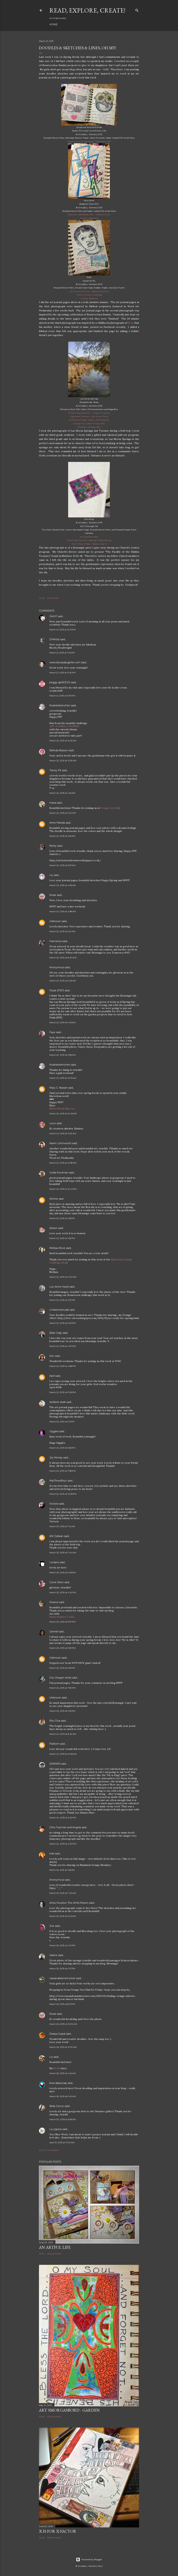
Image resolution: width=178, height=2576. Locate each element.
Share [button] (42, 598)
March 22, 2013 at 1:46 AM (62, 793)
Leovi (52, 1123)
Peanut (53, 1602)
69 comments (54, 2253)
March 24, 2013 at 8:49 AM (62, 1734)
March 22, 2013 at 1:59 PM (62, 1238)
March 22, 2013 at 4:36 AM (62, 885)
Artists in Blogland (89, 218)
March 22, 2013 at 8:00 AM (62, 957)
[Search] (137, 9)
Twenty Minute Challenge (89, 294)
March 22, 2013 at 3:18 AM (62, 836)
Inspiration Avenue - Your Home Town (89, 416)
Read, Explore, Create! (87, 10)
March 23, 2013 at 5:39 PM (62, 1648)
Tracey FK (55, 770)
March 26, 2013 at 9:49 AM (62, 2096)
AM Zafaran (56, 1536)
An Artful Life (55, 2247)
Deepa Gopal (57, 2033)
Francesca (55, 941)
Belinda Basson (58, 750)
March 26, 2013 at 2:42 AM (62, 2073)
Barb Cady (55, 1332)
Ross (131, 322)
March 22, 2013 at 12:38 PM (62, 1162)
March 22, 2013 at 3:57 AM (62, 865)
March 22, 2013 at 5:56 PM (62, 1447)
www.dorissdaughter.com (64, 662)
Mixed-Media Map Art (62, 1108)
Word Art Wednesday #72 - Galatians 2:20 (89, 214)
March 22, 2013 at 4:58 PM (62, 1366)
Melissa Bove (57, 1248)
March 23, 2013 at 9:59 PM (62, 1711)
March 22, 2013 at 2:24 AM (62, 813)
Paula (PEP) (56, 990)
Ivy (51, 875)
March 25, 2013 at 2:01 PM (62, 1945)
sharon (53, 1228)
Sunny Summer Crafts (61, 1616)
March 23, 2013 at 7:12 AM (62, 1526)
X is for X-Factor (57, 2531)
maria (52, 802)
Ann (51, 1355)
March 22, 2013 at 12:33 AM (62, 740)
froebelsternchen (59, 705)
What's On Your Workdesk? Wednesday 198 (89, 141)
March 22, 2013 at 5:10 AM (62, 931)
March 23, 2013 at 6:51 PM (62, 1668)
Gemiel (53, 1631)
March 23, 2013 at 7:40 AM (62, 1552)
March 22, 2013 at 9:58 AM (62, 1055)
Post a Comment (49, 2150)
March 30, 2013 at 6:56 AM (62, 2119)
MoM (57, 2068)
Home (53, 24)
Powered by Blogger (89, 2559)
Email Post (52, 598)
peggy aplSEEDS (59, 682)
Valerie (53, 1955)
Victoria (53, 1503)
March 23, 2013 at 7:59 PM (62, 1688)
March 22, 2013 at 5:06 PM (62, 1392)
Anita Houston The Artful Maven (68, 1902)
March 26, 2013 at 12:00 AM (63, 2024)
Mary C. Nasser (58, 1087)
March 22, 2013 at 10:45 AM (63, 1113)
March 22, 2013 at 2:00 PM (62, 1277)
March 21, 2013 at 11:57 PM (62, 695)
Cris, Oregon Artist (60, 1677)
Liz (51, 2056)
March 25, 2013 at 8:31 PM (62, 2004)
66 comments (54, 2416)
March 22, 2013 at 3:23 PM (62, 1323)
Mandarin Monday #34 (89, 427)
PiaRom (54, 1743)
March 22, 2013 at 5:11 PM (61, 1421)
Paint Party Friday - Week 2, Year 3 (89, 544)
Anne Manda (57, 822)
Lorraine (54, 1562)
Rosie (52, 895)
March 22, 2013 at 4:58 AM (62, 911)
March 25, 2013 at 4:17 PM (62, 1968)
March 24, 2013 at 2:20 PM (62, 1817)
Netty (52, 845)
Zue (51, 1925)
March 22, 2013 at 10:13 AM (62, 1078)
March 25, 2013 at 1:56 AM (62, 1870)
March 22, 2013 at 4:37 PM (62, 1346)
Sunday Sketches (89, 298)
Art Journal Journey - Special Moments (89, 291)
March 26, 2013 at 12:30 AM (63, 2047)
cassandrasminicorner (62, 1978)
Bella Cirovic (56, 2106)
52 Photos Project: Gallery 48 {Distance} (89, 420)
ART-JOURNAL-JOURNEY (64, 726)
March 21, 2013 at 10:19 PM (62, 629)
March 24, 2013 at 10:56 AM (63, 1754)
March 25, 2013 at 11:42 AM (62, 1916)
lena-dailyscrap (58, 2083)
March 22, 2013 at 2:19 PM (62, 1300)
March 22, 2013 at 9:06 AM (62, 980)
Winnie (53, 1198)
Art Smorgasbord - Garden (69, 2410)
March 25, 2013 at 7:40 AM (62, 1893)
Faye (52, 1032)
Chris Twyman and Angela (65, 1827)
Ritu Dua (54, 1720)
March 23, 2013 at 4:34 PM (62, 1592)
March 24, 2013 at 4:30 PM (62, 1843)
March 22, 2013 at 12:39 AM (62, 760)
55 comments (54, 2537)
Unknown (55, 921)
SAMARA (54, 1763)
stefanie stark (57, 1402)
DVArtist (54, 639)
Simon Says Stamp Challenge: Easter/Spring (89, 540)
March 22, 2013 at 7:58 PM (62, 1471)
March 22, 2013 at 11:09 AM (62, 1133)
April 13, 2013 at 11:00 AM (61, 2142)
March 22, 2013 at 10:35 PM (62, 1494)
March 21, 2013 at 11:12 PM (62, 652)
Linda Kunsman (58, 1172)
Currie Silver (56, 1582)
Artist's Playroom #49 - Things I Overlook (89, 413)
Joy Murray (56, 1457)
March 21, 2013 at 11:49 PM (62, 672)
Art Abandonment (89, 536)
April (52, 1375)
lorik (51, 1853)
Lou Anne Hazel (59, 1286)
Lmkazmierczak (59, 1309)
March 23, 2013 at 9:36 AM (62, 1572)
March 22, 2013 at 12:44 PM (63, 1189)
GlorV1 (53, 616)
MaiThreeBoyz (58, 1480)
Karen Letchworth (60, 1143)
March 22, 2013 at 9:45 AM (62, 1022)
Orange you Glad (110, 808)
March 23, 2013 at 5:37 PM (62, 1621)
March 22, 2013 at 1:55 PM (62, 1218)
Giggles (54, 1431)
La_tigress (55, 2129)
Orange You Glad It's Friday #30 (89, 423)
